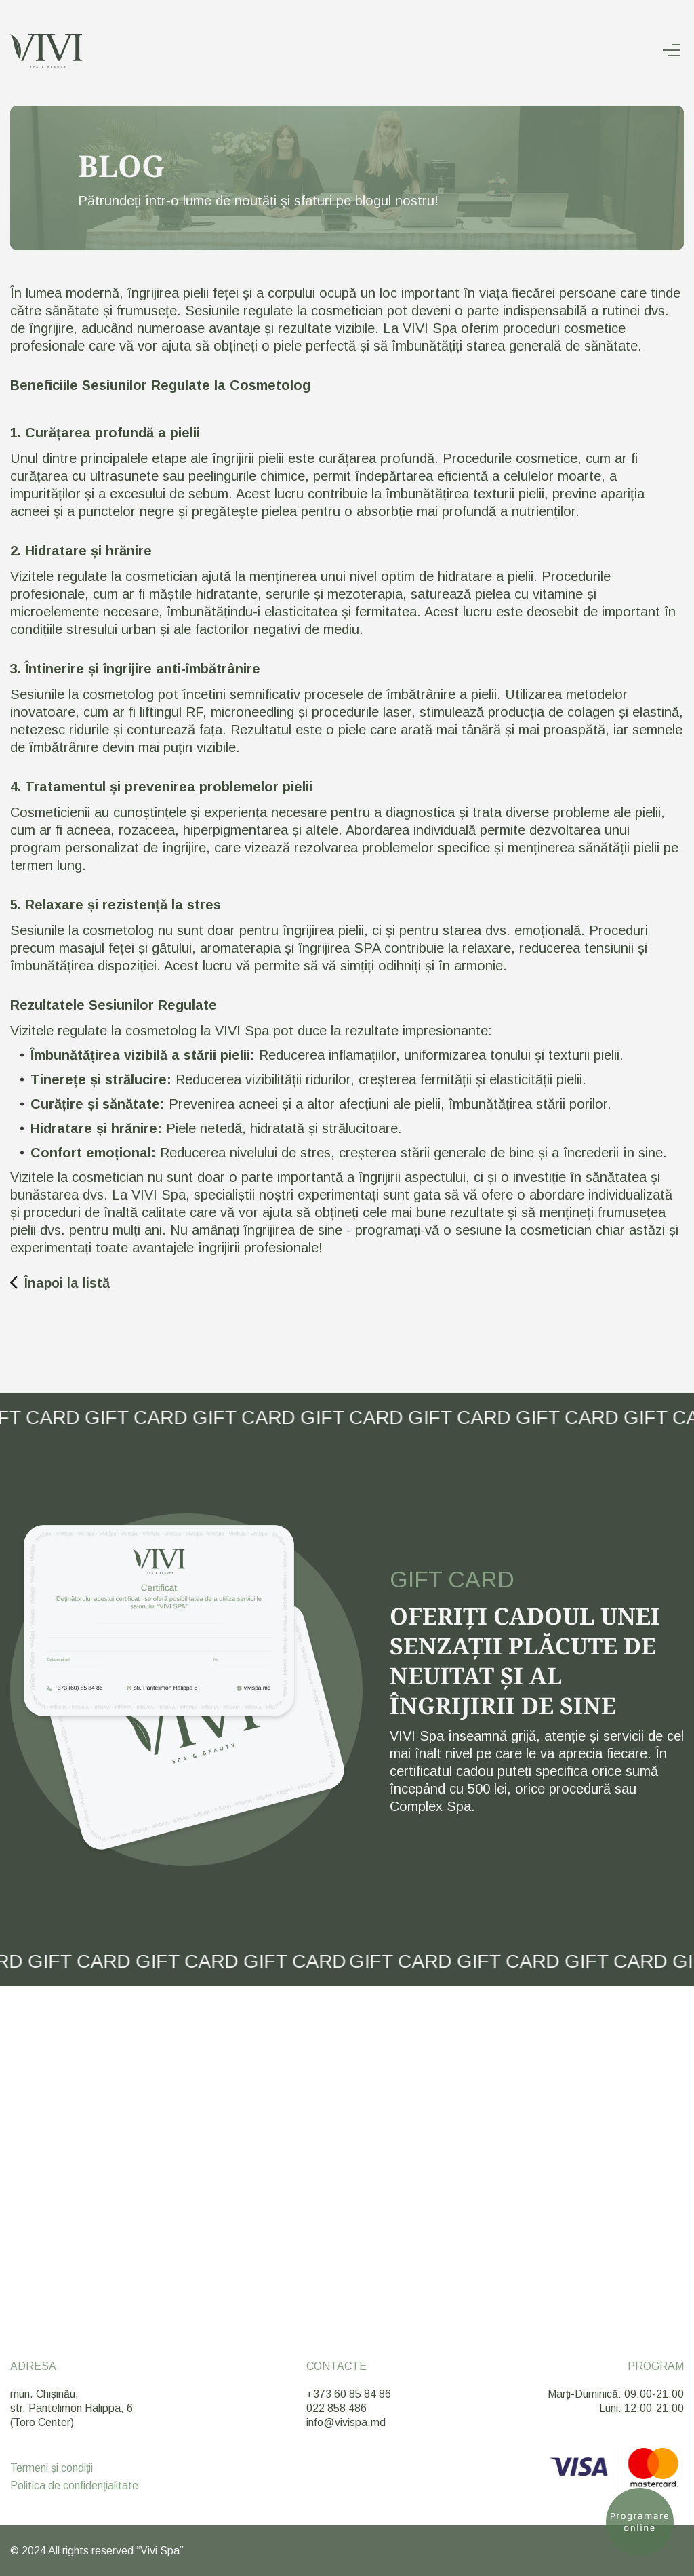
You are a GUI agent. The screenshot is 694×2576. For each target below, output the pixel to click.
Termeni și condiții (51, 2468)
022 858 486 (336, 2408)
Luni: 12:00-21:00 (641, 2408)
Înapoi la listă (60, 1282)
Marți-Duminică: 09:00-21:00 (616, 2394)
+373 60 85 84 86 (348, 2394)
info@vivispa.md (346, 2422)
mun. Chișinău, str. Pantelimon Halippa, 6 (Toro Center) (71, 2408)
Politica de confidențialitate (74, 2485)
